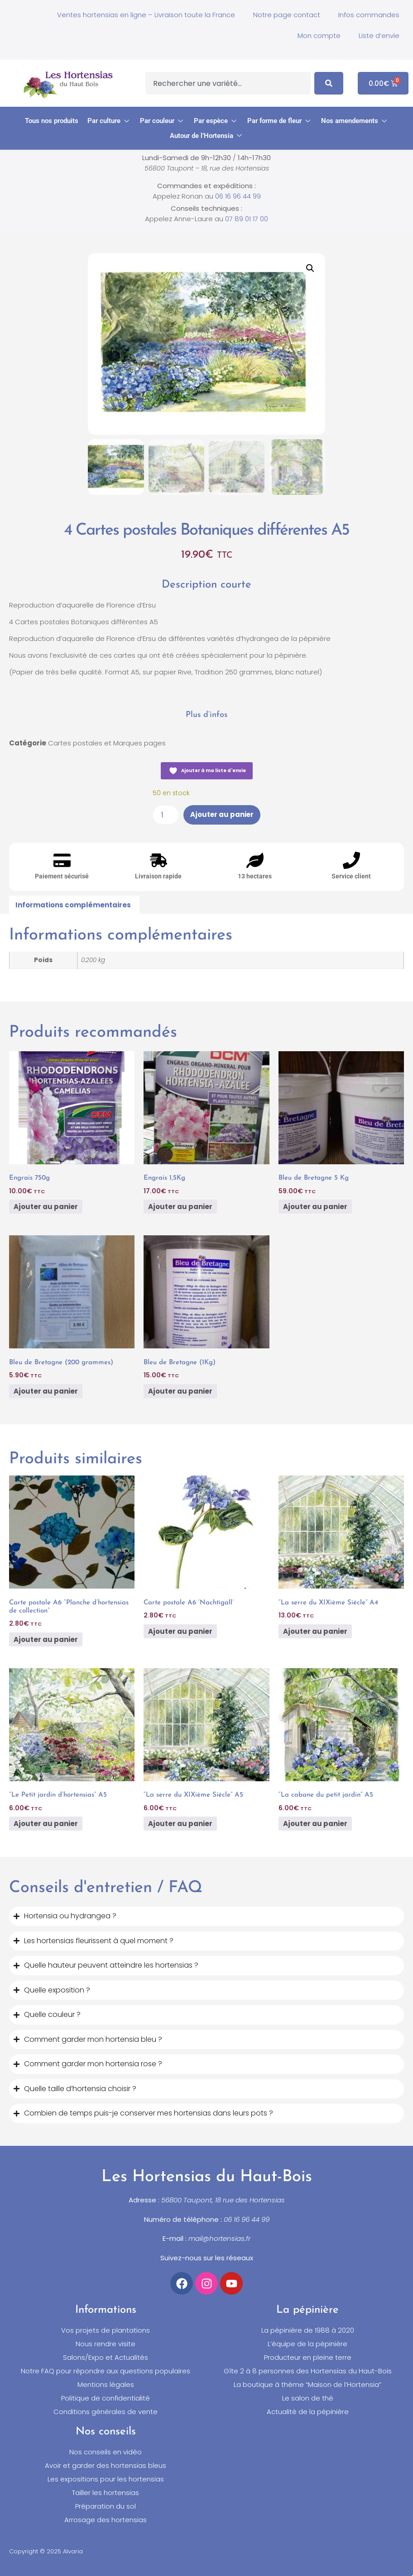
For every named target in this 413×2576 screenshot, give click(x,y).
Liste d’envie (379, 35)
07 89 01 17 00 (246, 218)
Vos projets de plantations (105, 2330)
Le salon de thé (307, 2398)
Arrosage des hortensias (105, 2519)
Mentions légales (105, 2384)
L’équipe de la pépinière (307, 2343)
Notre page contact (286, 14)
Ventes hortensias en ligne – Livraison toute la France (146, 14)
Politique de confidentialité (105, 2398)
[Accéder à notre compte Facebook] (181, 2283)
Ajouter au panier (222, 815)
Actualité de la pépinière (308, 2411)
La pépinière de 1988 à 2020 (307, 2330)
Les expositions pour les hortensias (106, 2479)
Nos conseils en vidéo (105, 2452)
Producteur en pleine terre (307, 2357)
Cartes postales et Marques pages (107, 743)
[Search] (328, 83)
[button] (109, 121)
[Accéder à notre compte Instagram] (206, 2283)
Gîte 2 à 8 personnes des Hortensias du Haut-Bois (308, 2371)
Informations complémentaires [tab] (73, 905)
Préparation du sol (105, 2506)
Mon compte (319, 35)
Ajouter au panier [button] (46, 1206)
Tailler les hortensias (105, 2492)
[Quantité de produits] (165, 815)
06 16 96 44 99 (238, 196)
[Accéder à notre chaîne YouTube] (231, 2283)
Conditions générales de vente (105, 2411)
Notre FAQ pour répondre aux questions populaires (105, 2371)
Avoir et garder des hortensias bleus (105, 2465)
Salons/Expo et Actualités (105, 2357)
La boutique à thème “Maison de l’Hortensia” (307, 2384)
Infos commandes (368, 14)
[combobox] (228, 83)
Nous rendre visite (105, 2343)
